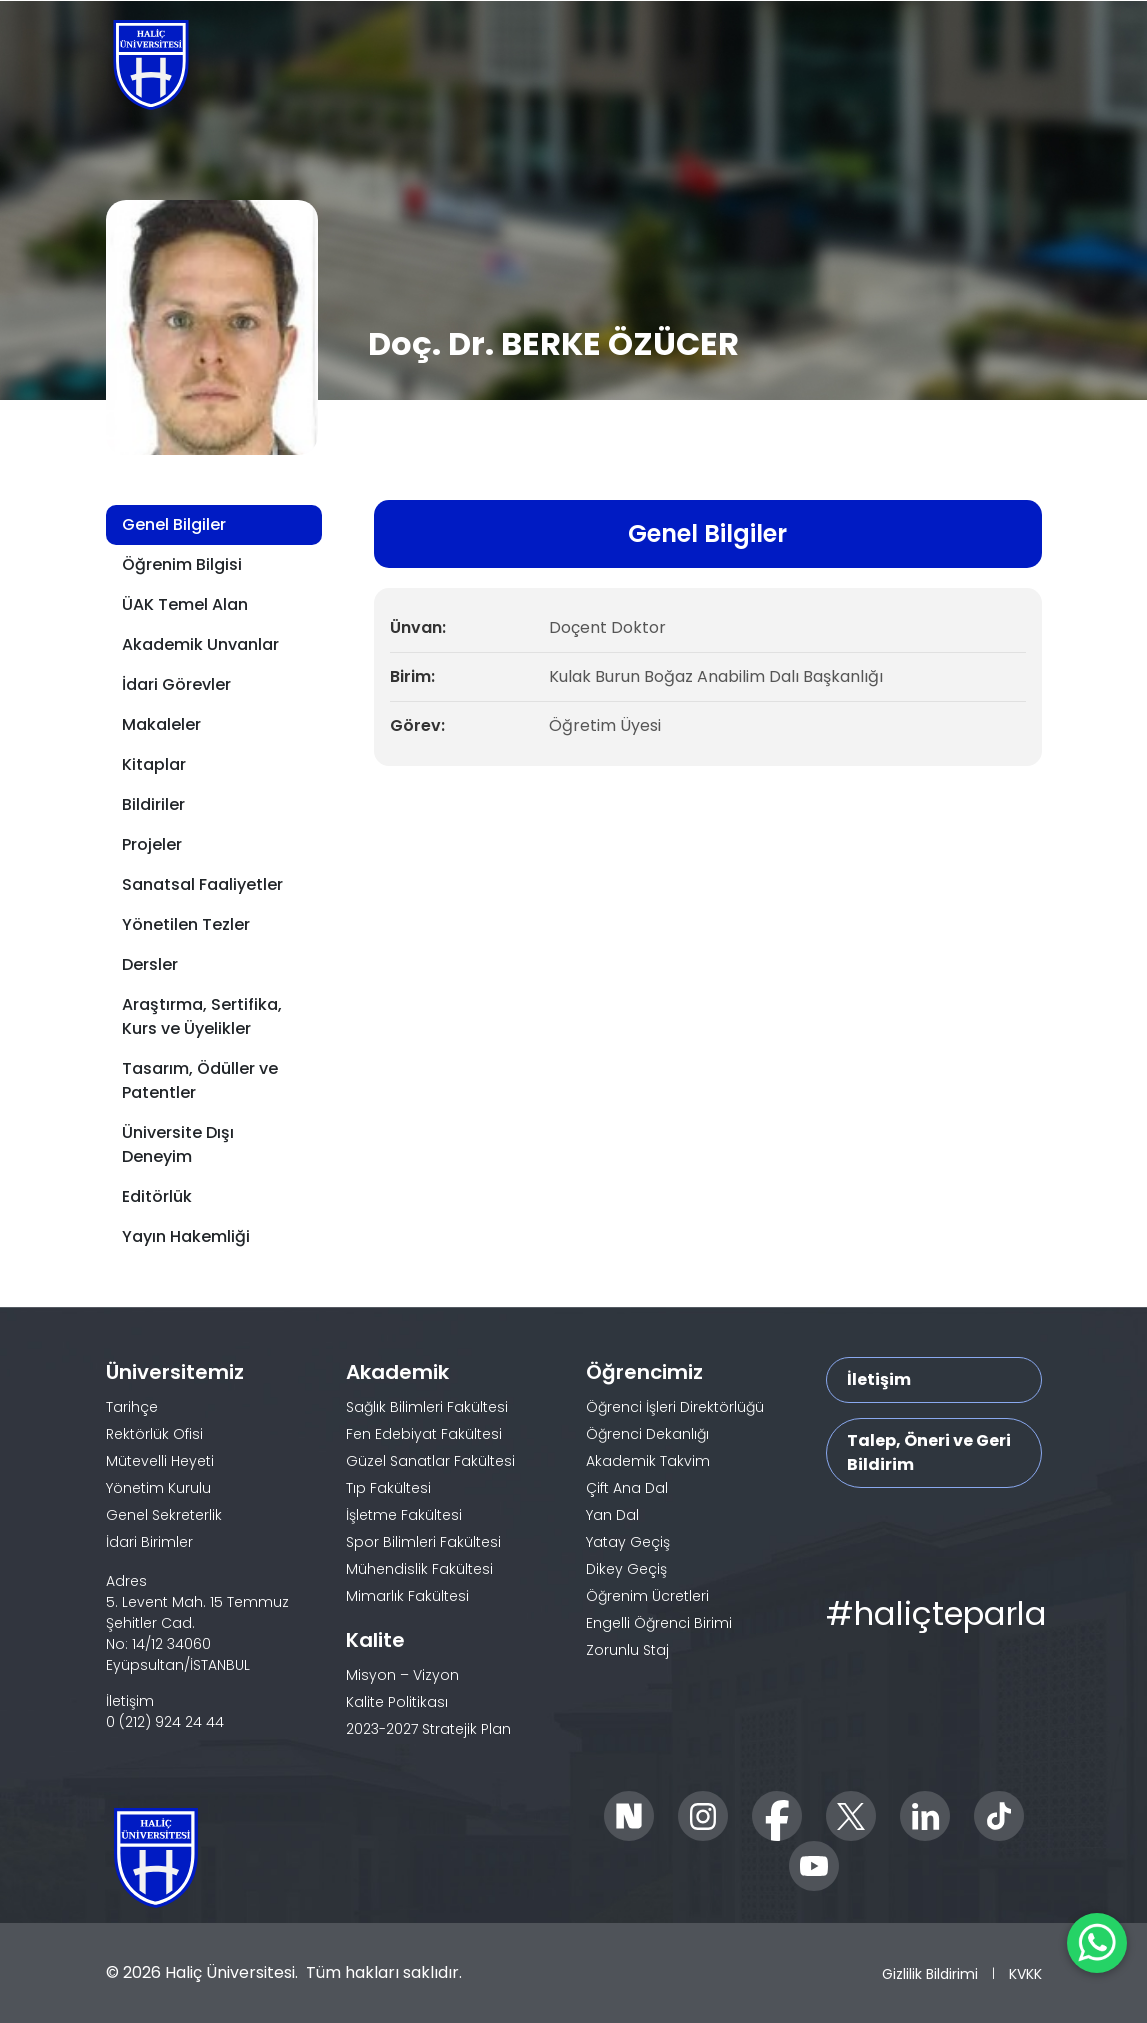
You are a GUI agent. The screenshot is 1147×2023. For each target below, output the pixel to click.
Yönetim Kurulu (158, 1488)
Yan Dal (612, 1515)
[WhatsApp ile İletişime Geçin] (1097, 1943)
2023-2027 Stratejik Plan (428, 1729)
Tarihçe (132, 1407)
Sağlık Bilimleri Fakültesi (427, 1407)
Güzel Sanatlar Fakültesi (430, 1461)
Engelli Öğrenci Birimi (659, 1623)
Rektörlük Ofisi (154, 1434)
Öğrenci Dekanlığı (647, 1434)
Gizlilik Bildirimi (930, 1974)
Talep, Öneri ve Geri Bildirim (929, 1452)
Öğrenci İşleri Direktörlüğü (675, 1407)
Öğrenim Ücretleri (647, 1596)
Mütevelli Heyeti (160, 1461)
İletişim (879, 1379)
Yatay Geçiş (628, 1542)
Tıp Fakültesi (388, 1488)
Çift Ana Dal (627, 1488)
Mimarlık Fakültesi (407, 1596)
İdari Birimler (149, 1542)
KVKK (1025, 1974)
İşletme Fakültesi (404, 1515)
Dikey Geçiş (626, 1569)
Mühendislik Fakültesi (419, 1569)
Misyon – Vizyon (402, 1675)
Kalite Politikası (397, 1702)
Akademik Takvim (648, 1461)
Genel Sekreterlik (164, 1515)
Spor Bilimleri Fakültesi (423, 1542)
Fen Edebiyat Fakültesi (424, 1434)
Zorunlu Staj (627, 1650)
